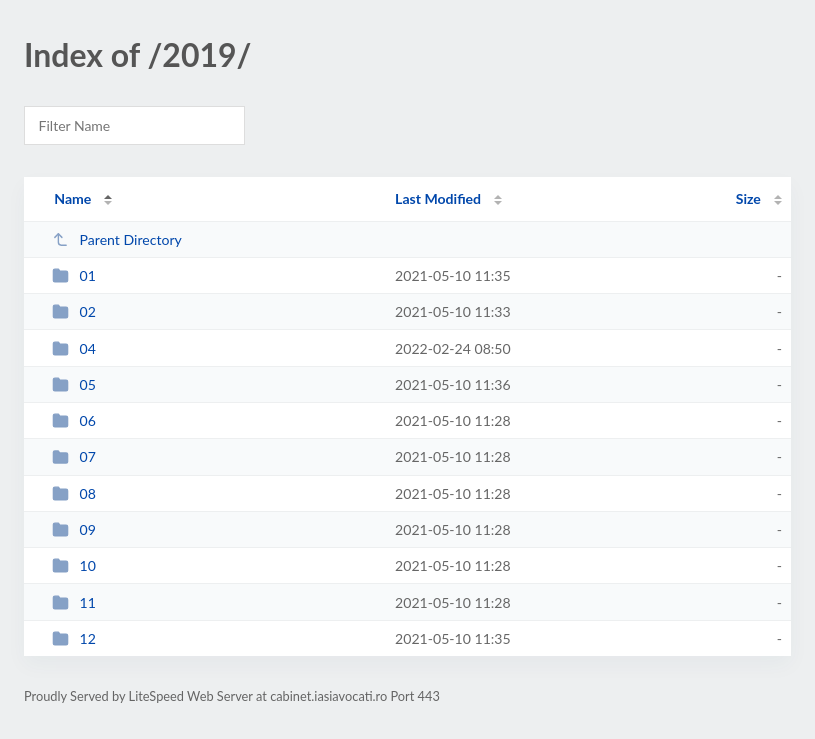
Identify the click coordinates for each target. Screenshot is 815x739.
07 (74, 456)
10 (74, 565)
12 (74, 638)
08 (74, 493)
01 (74, 275)
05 (74, 384)
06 (74, 420)
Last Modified (438, 198)
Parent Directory (117, 239)
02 (74, 311)
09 (74, 529)
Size (748, 198)
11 (74, 602)
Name (72, 198)
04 (74, 348)
